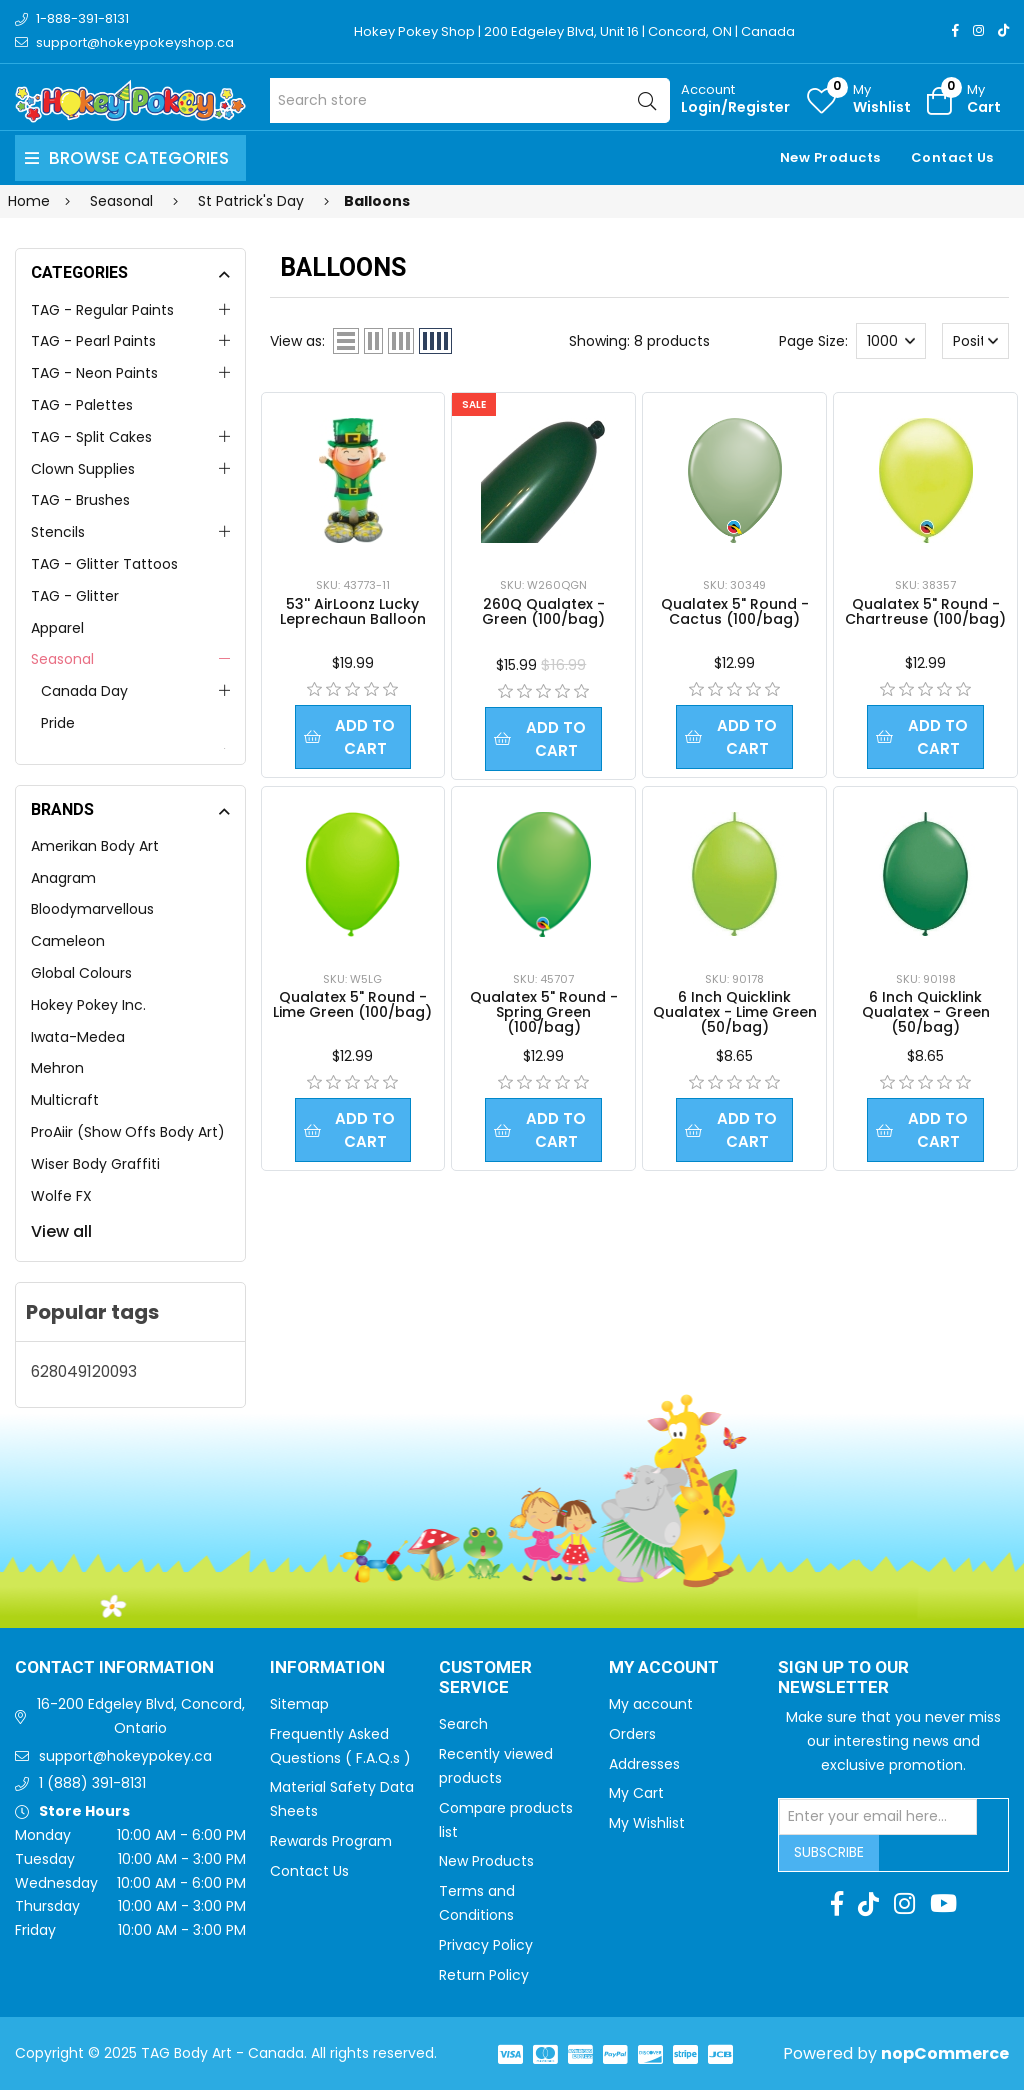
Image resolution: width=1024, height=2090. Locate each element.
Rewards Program (331, 1841)
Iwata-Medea (78, 1037)
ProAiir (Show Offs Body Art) (128, 1132)
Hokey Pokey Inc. (88, 1005)
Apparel (57, 628)
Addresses (644, 1764)
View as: (297, 341)
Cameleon (68, 941)
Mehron (57, 1068)
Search (463, 1724)
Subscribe (829, 1852)
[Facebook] (955, 30)
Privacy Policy (486, 1945)
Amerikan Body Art (95, 846)
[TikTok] (1003, 30)
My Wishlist (647, 1823)
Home (29, 201)
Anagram (63, 878)
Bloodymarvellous (92, 909)
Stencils (58, 532)
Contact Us (952, 157)
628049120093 (84, 1371)
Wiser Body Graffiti (95, 1164)
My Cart (636, 1793)
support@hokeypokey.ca (125, 1756)
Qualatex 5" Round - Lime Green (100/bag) (352, 1004)
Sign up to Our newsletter (843, 1678)
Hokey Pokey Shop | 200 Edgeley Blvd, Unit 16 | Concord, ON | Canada (574, 31)
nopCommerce (945, 2053)
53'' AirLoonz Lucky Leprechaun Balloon (353, 611)
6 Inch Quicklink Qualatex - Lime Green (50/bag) (735, 1012)
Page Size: (813, 341)
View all (61, 1231)
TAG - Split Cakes (91, 437)
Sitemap (299, 1704)
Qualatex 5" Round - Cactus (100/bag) (735, 611)
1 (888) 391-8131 (92, 1783)
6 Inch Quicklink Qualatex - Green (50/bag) (926, 1012)
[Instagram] (978, 30)
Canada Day (84, 691)
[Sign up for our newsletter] (878, 1817)
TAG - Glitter (75, 596)
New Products (830, 157)
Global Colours (81, 973)
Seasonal (62, 659)
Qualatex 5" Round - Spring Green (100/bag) (544, 1012)
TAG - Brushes (80, 500)
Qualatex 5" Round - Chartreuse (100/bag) (925, 611)
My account (651, 1704)
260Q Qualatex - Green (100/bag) (543, 611)
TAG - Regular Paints (102, 310)
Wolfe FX (61, 1196)
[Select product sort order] (976, 341)
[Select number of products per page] (891, 341)
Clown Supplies (83, 469)
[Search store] (470, 100)
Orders (632, 1734)
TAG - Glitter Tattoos (104, 564)
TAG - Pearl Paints (93, 341)
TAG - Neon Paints (94, 373)
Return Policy (484, 1975)
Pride (58, 723)
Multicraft (65, 1100)
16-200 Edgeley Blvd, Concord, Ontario (141, 1716)
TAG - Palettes (82, 405)
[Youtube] (943, 1904)
